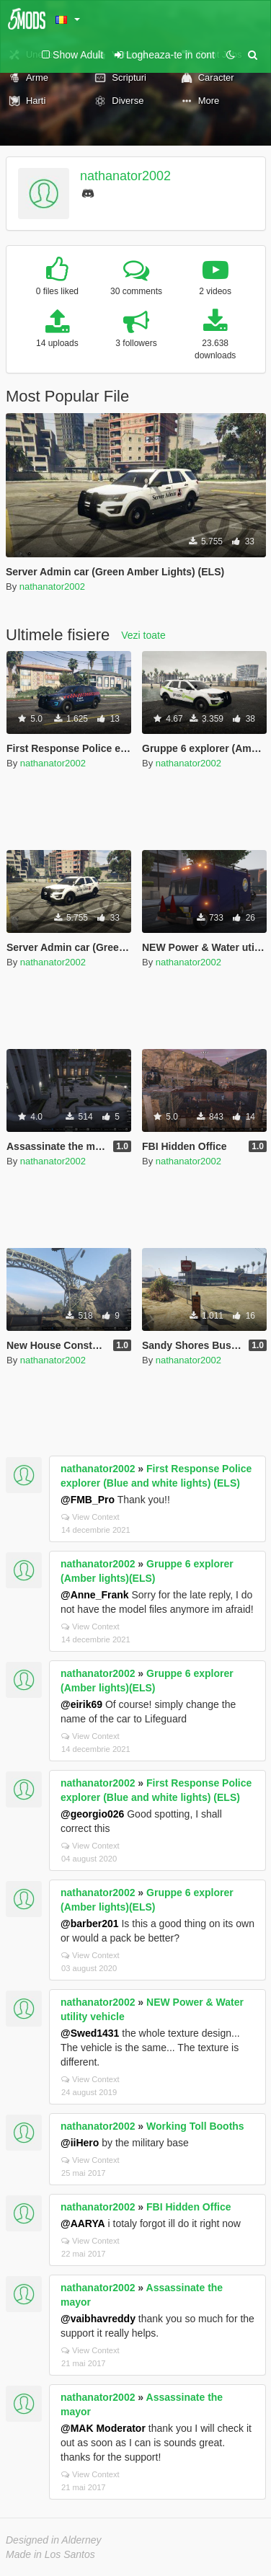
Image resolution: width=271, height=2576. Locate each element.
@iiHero (80, 2142)
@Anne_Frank (95, 1595)
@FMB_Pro (88, 1499)
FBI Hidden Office (188, 2207)
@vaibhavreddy (98, 2318)
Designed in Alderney (54, 2540)
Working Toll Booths (195, 2126)
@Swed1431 (90, 2033)
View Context (90, 1517)
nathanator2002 (125, 176)
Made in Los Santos (50, 2554)
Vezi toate (143, 635)
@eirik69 (81, 1704)
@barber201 (90, 1923)
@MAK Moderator (103, 2428)
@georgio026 (92, 1814)
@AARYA (83, 2223)
